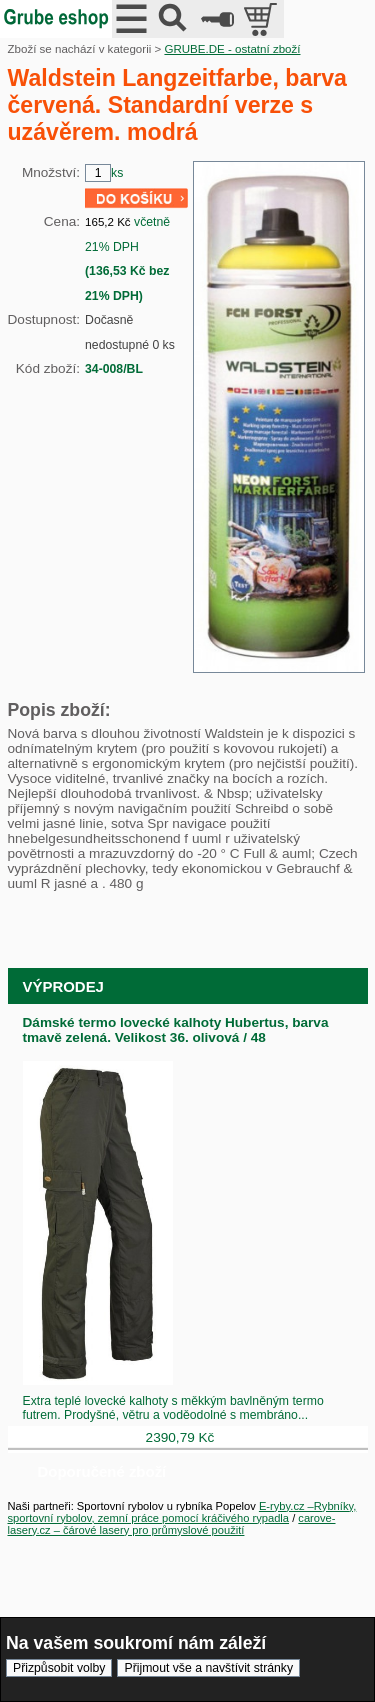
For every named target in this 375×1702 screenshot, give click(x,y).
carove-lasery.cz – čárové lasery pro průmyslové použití (172, 1524)
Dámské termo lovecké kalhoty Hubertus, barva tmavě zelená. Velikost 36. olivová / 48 (176, 1030)
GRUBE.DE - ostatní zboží (232, 49)
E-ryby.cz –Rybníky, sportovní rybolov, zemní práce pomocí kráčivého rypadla (182, 1512)
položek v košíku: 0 (262, 19)
